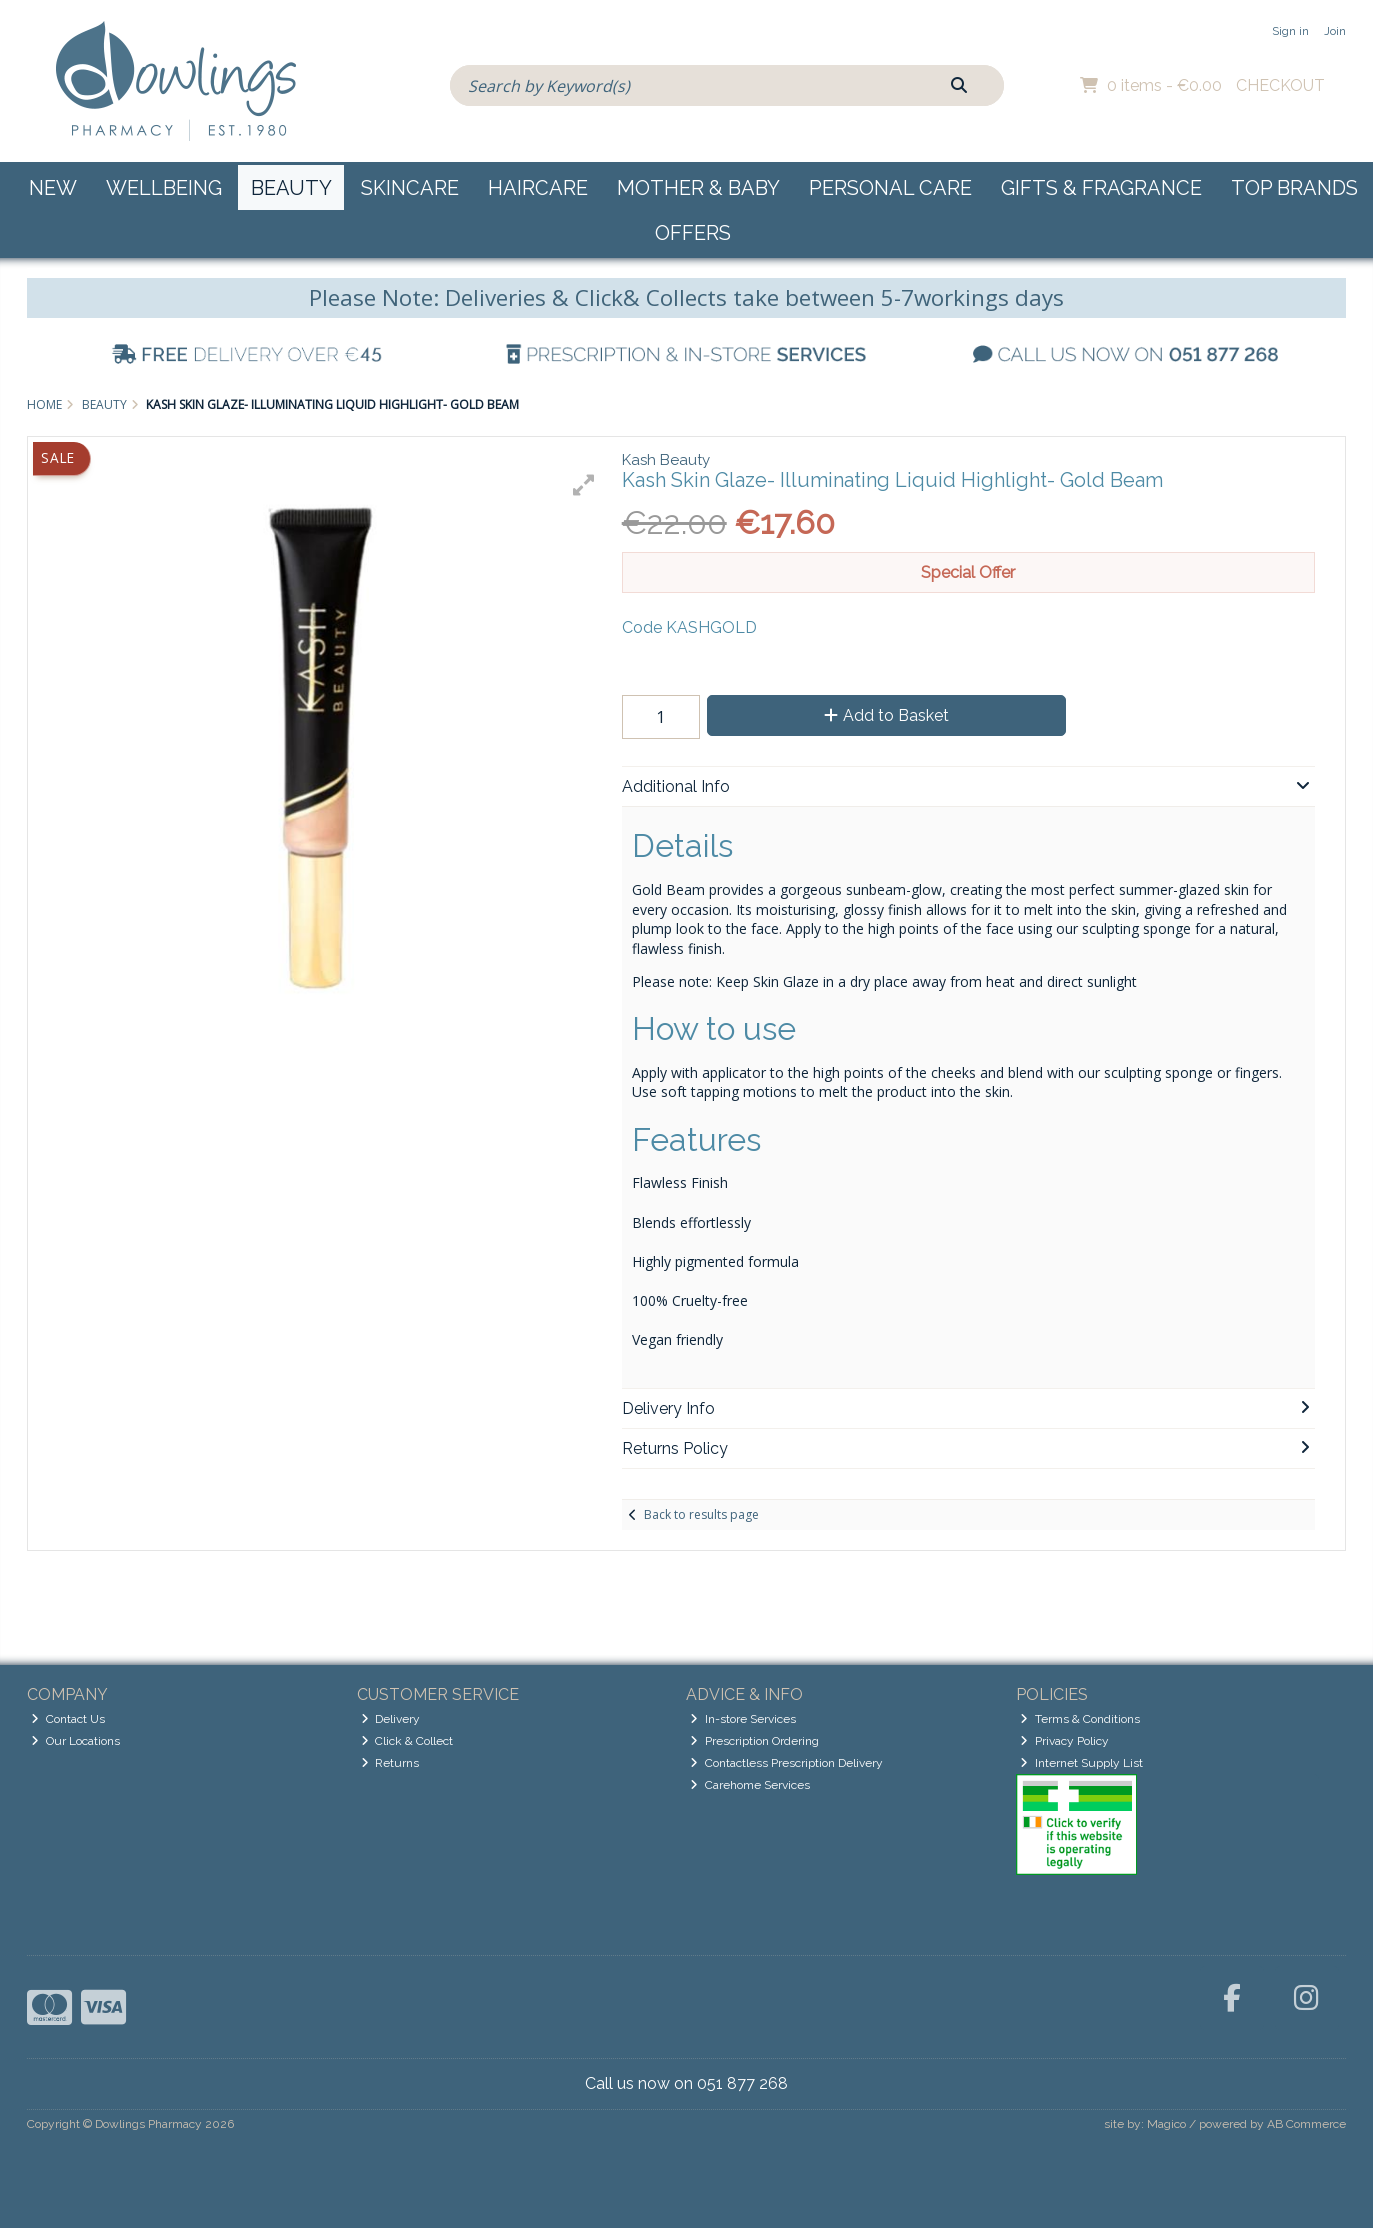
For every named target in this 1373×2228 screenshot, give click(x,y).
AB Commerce (1306, 2124)
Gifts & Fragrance (1101, 188)
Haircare (538, 188)
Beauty (291, 188)
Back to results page (701, 1514)
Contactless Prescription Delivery (786, 1763)
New (53, 188)
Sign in (1290, 31)
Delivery (391, 1719)
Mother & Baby (698, 188)
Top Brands (1294, 188)
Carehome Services (750, 1785)
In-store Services (743, 1719)
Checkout (1280, 85)
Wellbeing (164, 188)
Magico (1166, 2124)
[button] (584, 485)
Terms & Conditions (1080, 1719)
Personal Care (890, 188)
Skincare (410, 188)
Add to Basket (886, 715)
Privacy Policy (1064, 1741)
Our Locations (75, 1741)
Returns (390, 1763)
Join (1335, 31)
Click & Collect (407, 1741)
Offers (693, 233)
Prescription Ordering (754, 1741)
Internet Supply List (1081, 1763)
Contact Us (68, 1719)
